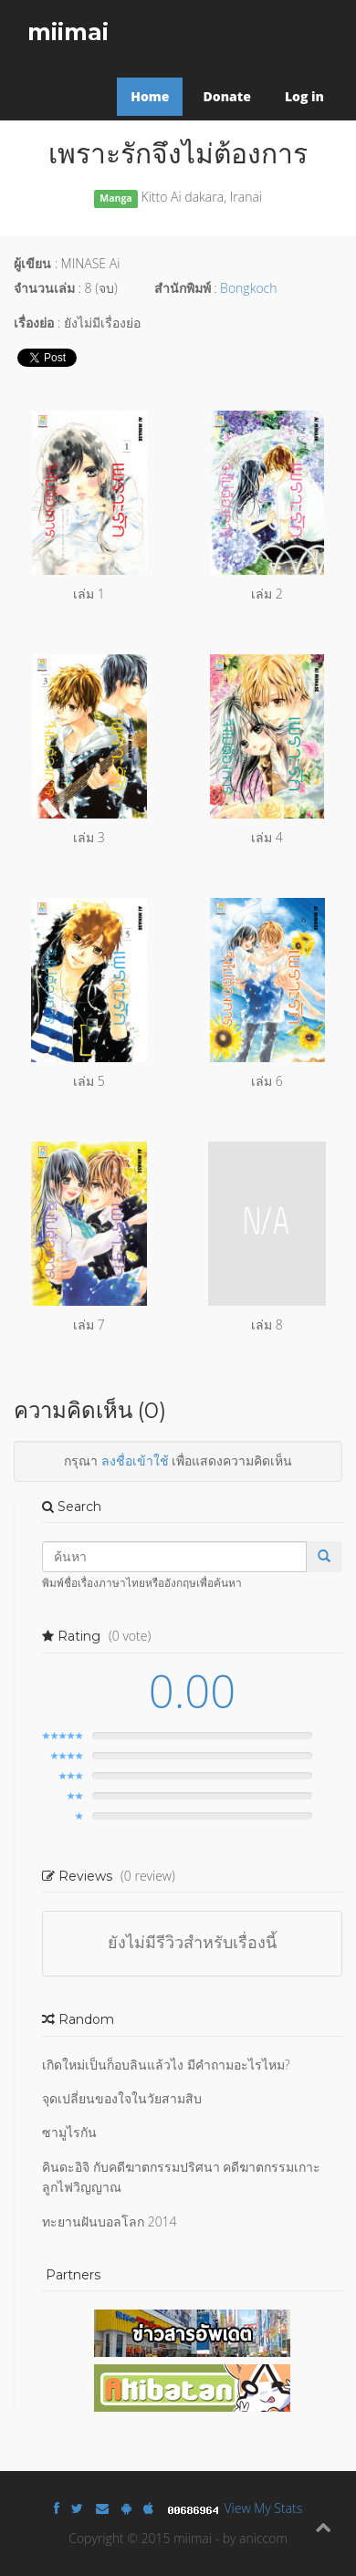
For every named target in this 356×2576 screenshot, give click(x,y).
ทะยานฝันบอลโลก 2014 (109, 2221)
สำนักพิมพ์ (182, 288)
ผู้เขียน (32, 263)
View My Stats (264, 2508)
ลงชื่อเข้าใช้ (135, 1460)
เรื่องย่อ (34, 322)
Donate (226, 96)
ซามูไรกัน (69, 2132)
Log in (304, 96)
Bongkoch (248, 288)
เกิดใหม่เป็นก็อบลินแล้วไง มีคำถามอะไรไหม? (166, 2064)
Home (150, 96)
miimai (68, 32)
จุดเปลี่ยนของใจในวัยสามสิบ (122, 2098)
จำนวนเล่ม (44, 288)
